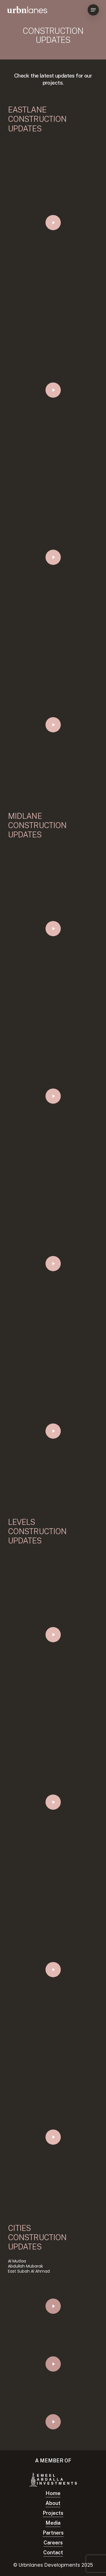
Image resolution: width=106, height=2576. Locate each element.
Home (53, 2493)
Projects (53, 2513)
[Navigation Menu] (93, 10)
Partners (53, 2533)
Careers (53, 2543)
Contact (53, 2552)
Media (53, 2523)
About (53, 2503)
